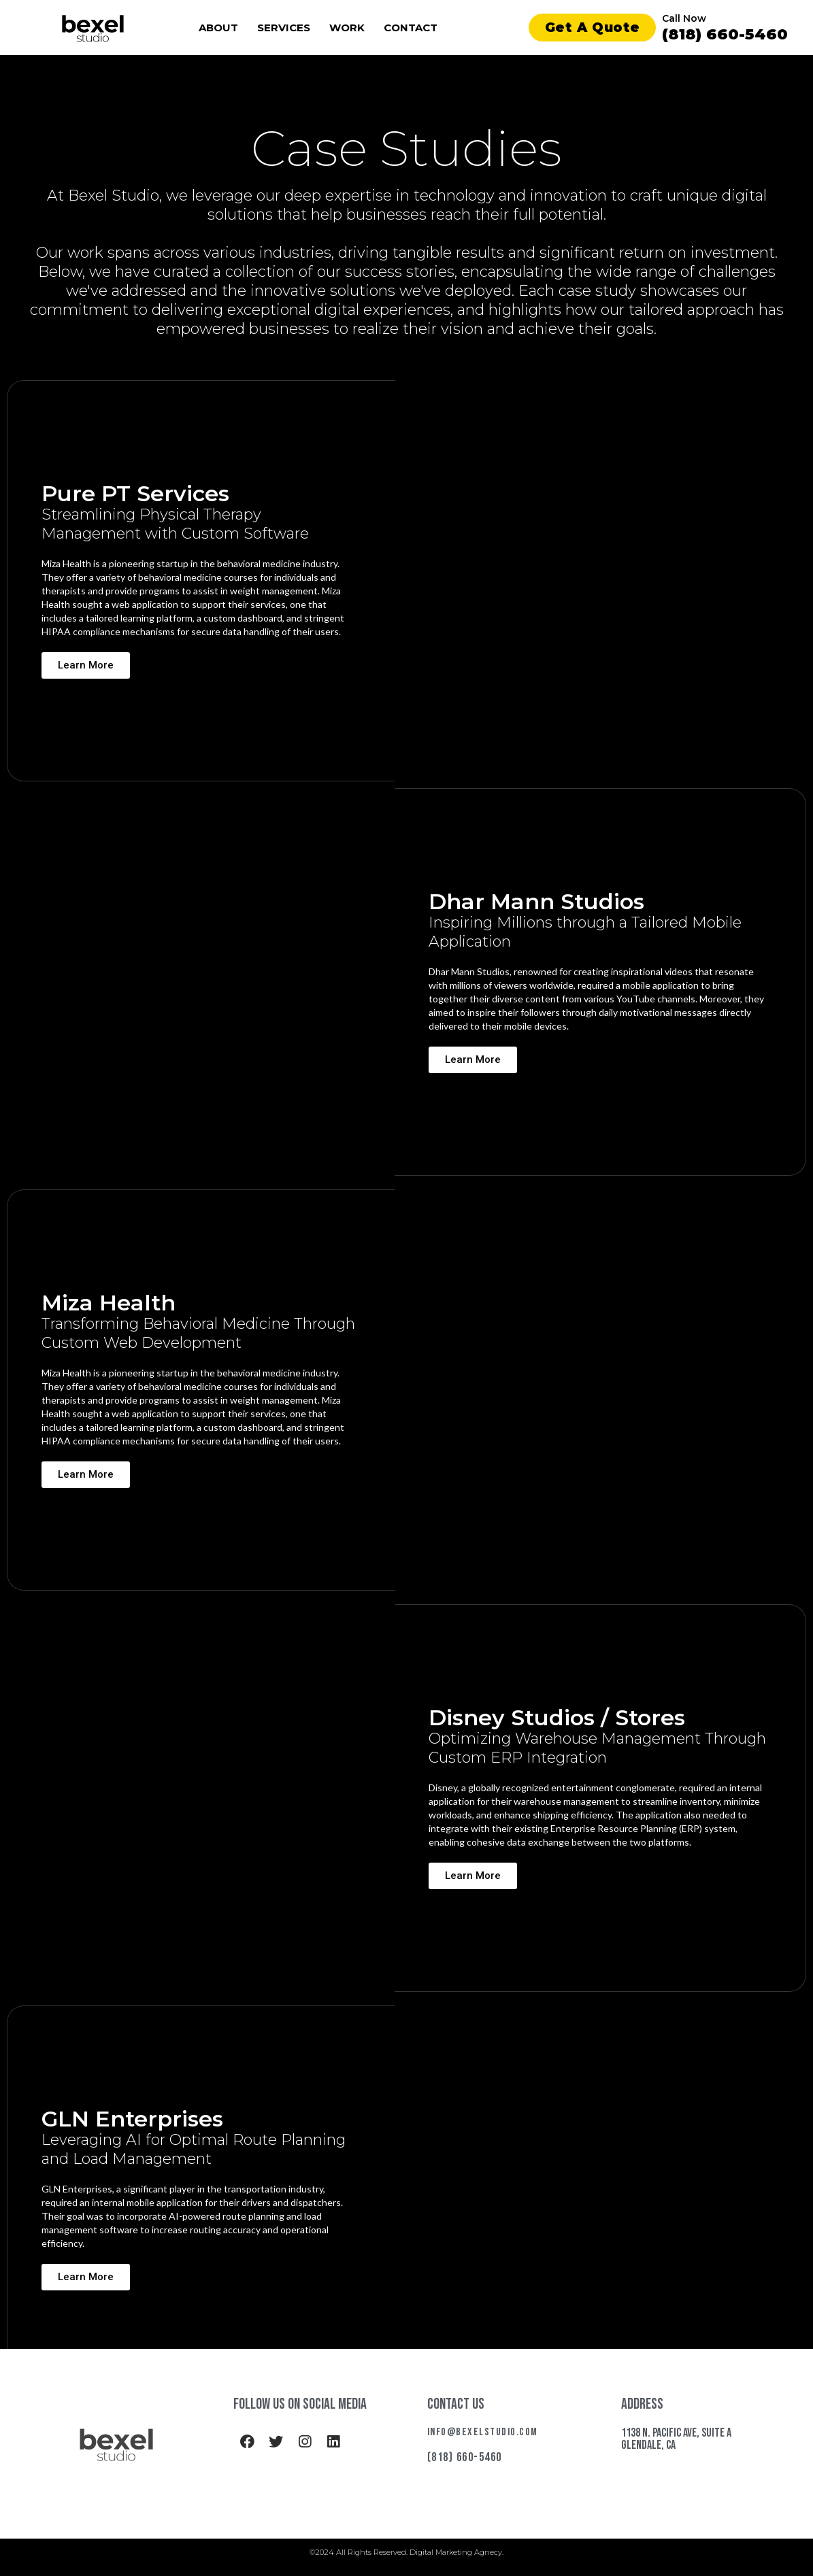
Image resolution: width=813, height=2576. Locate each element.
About (218, 27)
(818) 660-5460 (725, 34)
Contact (410, 27)
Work (347, 27)
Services (283, 27)
